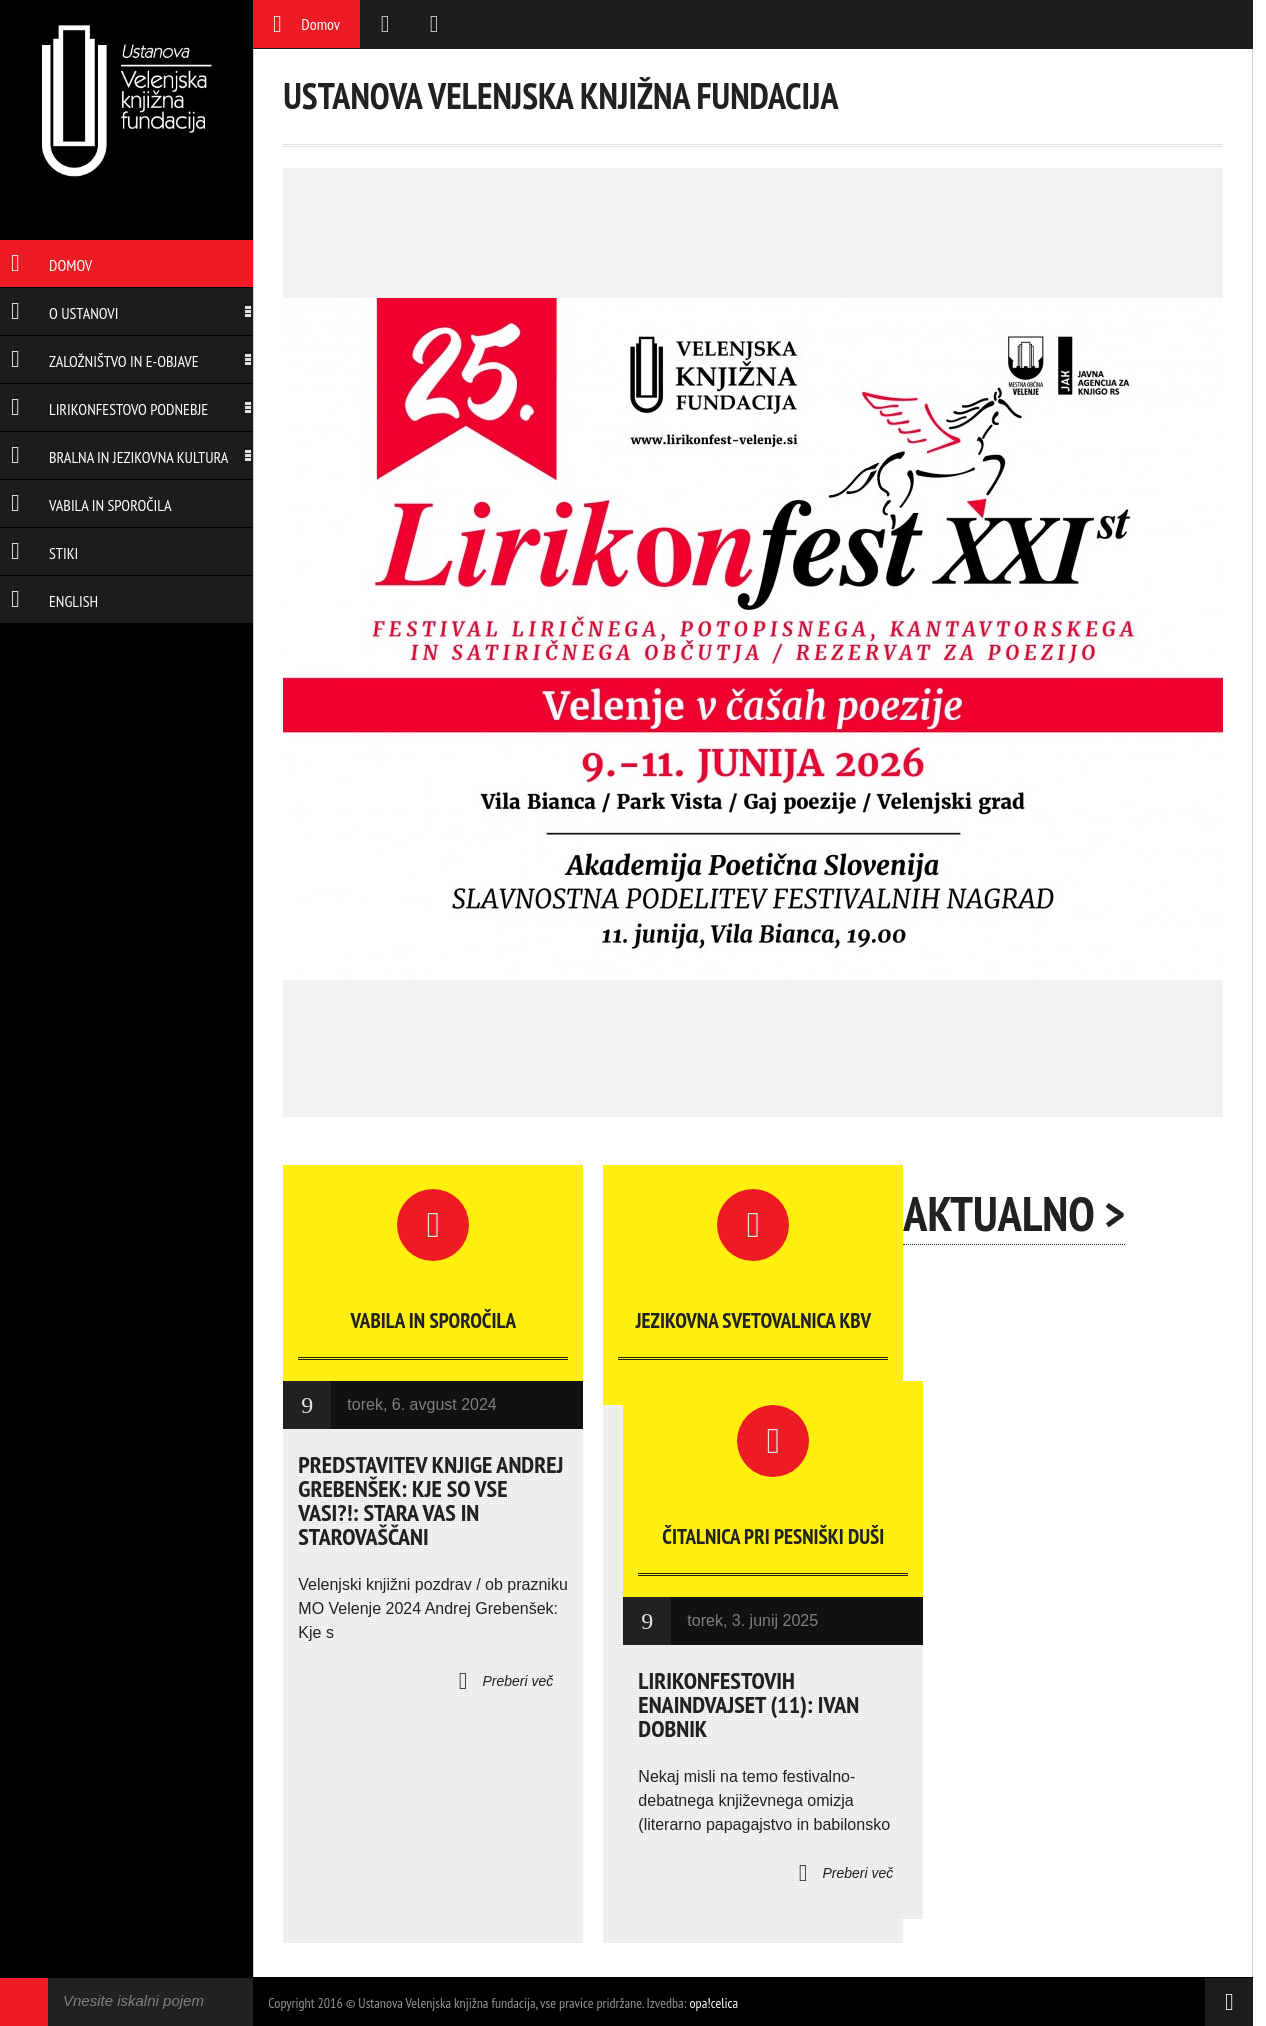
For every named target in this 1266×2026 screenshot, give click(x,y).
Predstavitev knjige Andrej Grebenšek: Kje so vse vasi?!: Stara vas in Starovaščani (430, 1500)
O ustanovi (64, 313)
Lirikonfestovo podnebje (109, 409)
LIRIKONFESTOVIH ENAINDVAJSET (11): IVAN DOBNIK (748, 1704)
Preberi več (506, 1681)
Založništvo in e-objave (105, 361)
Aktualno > (1014, 1213)
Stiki (44, 553)
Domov (51, 265)
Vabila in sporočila (91, 505)
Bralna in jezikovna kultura (119, 457)
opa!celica (714, 2003)
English (54, 601)
